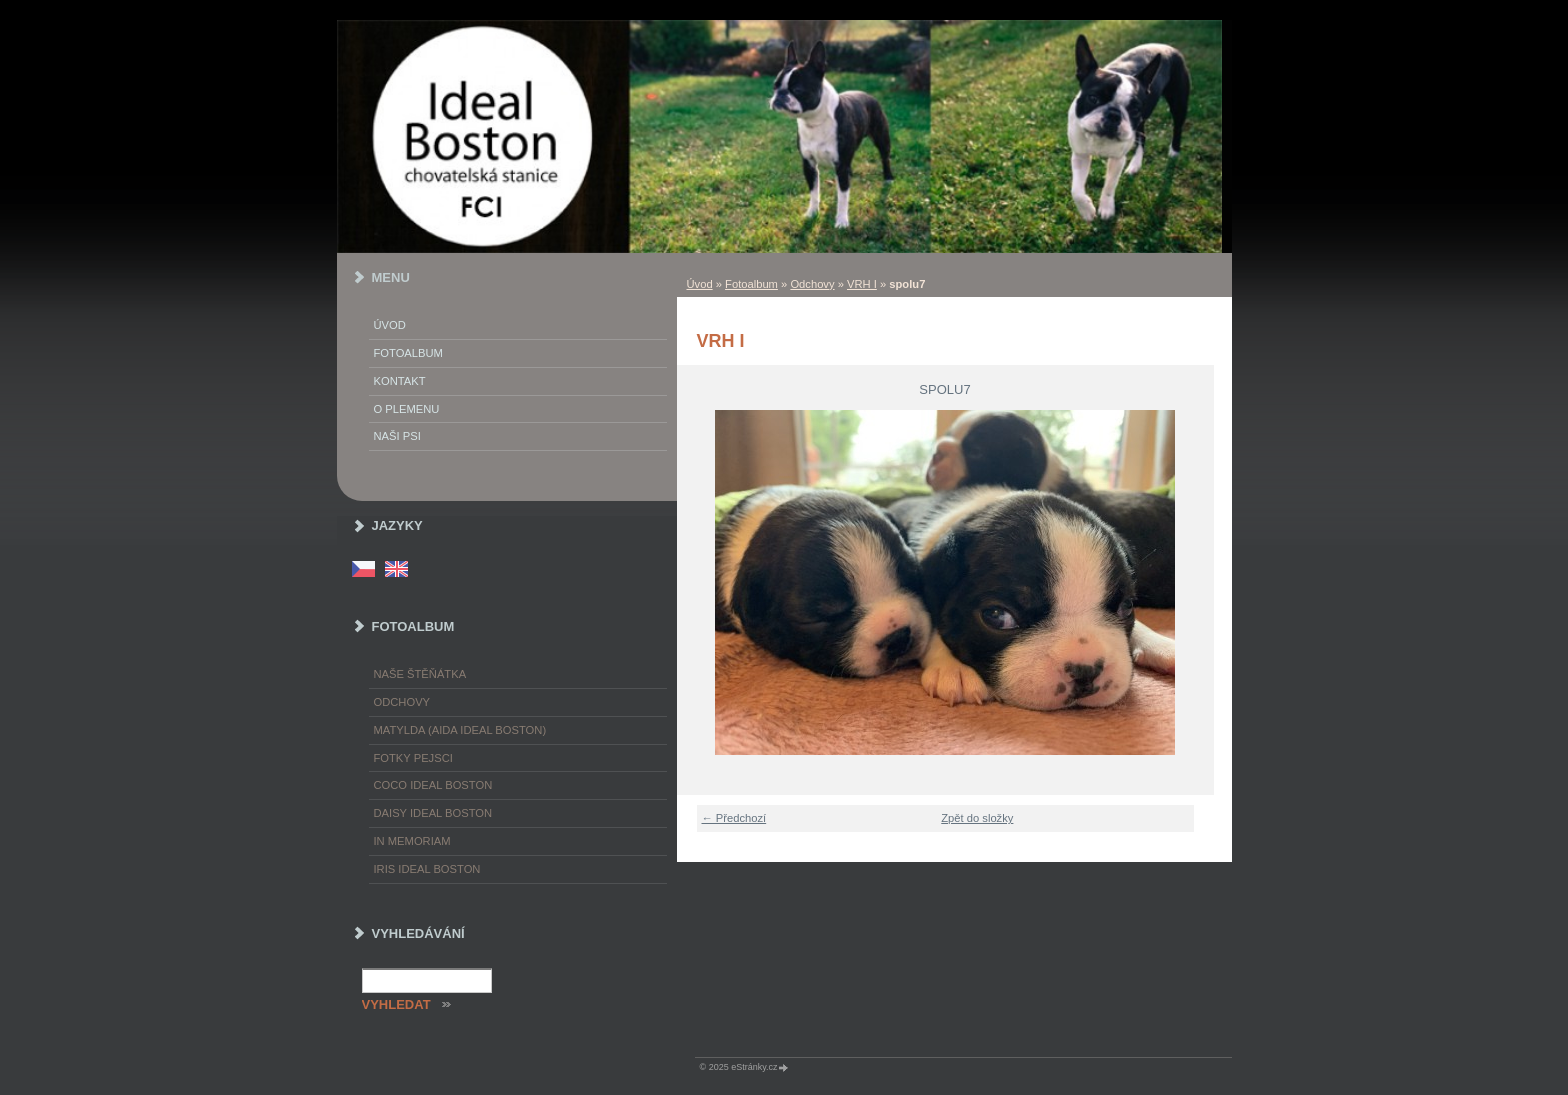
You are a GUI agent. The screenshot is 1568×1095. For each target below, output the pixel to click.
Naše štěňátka (420, 674)
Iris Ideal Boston (427, 869)
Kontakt (400, 381)
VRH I (862, 284)
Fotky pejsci (413, 758)
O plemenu (407, 409)
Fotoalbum (751, 284)
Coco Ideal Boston (433, 785)
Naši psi (397, 436)
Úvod (700, 284)
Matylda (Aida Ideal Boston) (460, 730)
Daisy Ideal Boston (433, 813)
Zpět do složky (977, 818)
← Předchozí (734, 818)
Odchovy (812, 284)
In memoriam (412, 841)
